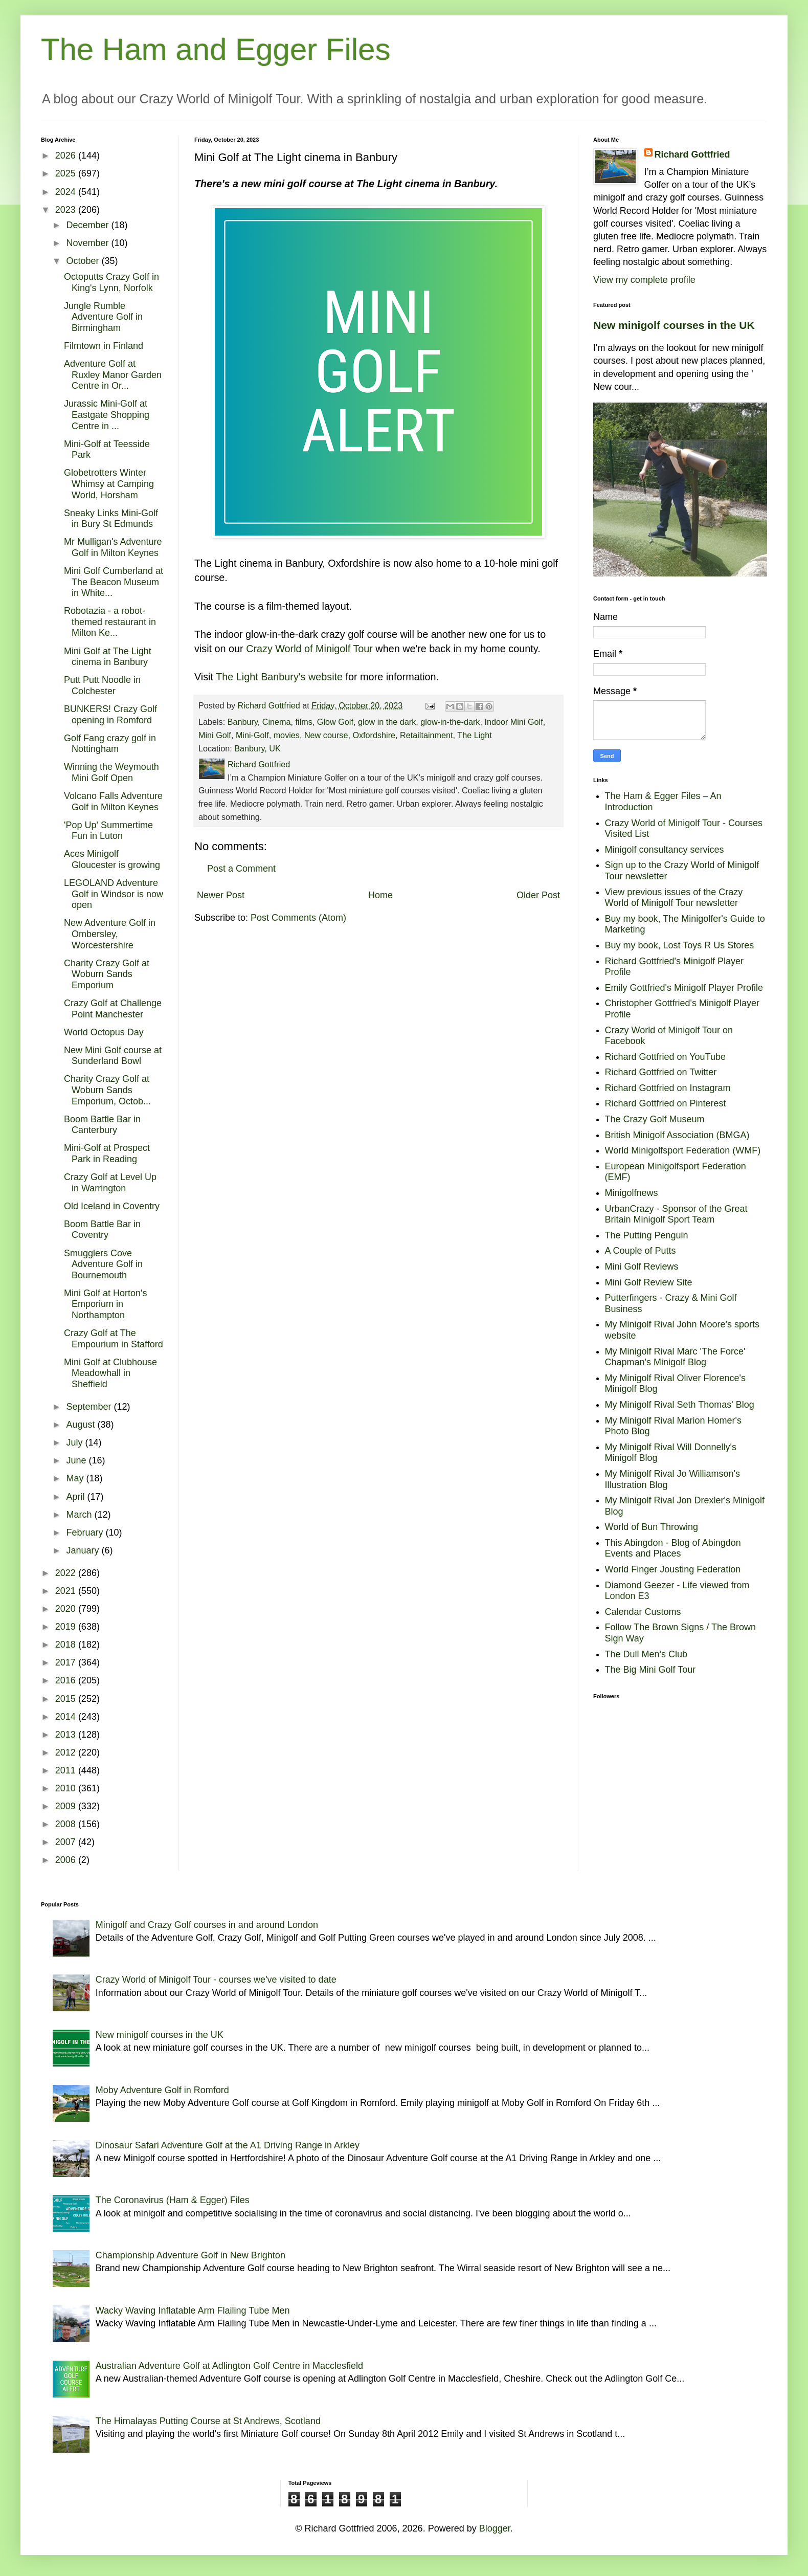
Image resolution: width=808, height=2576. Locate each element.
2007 (66, 1842)
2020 (66, 1609)
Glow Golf (335, 721)
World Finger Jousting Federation (673, 1569)
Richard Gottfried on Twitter (661, 1072)
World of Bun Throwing (651, 1527)
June (77, 1460)
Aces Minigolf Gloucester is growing (112, 859)
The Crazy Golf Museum (655, 1119)
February (85, 1532)
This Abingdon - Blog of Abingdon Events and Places (673, 1548)
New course (326, 735)
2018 (66, 1644)
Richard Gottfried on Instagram (668, 1088)
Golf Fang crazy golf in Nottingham (110, 743)
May (76, 1478)
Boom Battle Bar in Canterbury (102, 1125)
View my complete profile (644, 280)
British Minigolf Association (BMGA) (677, 1135)
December (88, 225)
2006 (66, 1860)
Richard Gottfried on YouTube (665, 1057)
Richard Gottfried (692, 154)
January (83, 1550)
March (80, 1514)
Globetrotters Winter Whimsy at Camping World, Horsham (109, 484)
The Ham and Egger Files (216, 49)
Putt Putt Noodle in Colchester (102, 685)
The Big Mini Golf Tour (650, 1669)
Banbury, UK (257, 748)
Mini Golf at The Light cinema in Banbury (107, 657)
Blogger (494, 2528)
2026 (66, 155)
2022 (66, 1573)
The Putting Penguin (646, 1235)
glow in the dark (387, 721)
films (304, 721)
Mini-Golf (252, 735)
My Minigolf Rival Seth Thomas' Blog (679, 1405)
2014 (66, 1717)
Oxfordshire (373, 735)
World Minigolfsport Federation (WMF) (683, 1150)
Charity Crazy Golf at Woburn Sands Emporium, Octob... (107, 1090)
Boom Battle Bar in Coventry (102, 1229)
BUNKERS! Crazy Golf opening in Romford (110, 714)
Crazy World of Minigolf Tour (309, 648)
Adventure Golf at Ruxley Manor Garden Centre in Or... (113, 375)
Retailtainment (426, 735)
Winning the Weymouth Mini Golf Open (111, 772)
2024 (66, 192)
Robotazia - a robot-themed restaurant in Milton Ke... (110, 622)
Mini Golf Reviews (642, 1266)
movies (287, 735)
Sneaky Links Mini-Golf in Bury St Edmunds (111, 518)
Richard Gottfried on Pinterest (665, 1103)
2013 (66, 1734)
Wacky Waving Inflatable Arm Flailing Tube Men (193, 2310)
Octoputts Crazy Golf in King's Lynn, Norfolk (111, 282)
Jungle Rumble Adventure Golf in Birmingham (103, 317)
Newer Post (220, 895)
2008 (66, 1824)
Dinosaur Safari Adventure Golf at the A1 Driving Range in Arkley (228, 2145)
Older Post (538, 895)
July (75, 1442)
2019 (66, 1627)
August (81, 1424)
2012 (66, 1752)
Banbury (243, 721)
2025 (66, 173)
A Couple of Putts (640, 1251)
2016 (66, 1680)
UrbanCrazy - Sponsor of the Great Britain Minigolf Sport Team (676, 1214)
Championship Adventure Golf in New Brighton (190, 2255)
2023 (66, 210)
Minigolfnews (631, 1193)
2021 (66, 1591)
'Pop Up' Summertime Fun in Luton (108, 830)
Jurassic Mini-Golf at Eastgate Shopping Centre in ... (106, 414)
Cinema (276, 721)
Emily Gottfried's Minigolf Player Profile (684, 988)
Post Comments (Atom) (298, 918)
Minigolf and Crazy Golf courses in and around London (207, 1925)
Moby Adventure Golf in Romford (162, 2090)
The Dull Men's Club (646, 1654)
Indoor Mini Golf (513, 721)
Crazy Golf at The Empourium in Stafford (113, 1338)
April (76, 1497)
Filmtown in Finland (103, 346)
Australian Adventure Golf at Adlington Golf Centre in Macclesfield (229, 2366)
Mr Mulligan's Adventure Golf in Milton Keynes (113, 547)
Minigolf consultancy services (664, 850)
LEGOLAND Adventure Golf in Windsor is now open (113, 894)
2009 (66, 1806)
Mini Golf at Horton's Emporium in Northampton (105, 1304)
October (83, 261)
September (90, 1407)
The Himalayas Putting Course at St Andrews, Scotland (208, 2421)
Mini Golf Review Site (648, 1282)
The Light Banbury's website (279, 676)
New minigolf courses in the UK (674, 325)
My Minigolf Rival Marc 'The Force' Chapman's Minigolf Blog (675, 1357)
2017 (66, 1662)
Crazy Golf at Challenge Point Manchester (113, 1008)
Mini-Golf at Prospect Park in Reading (107, 1153)
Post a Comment (241, 868)
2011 (66, 1770)
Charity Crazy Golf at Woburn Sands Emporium (106, 974)
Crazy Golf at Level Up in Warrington (110, 1182)
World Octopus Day (104, 1032)
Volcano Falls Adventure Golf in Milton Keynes (113, 801)
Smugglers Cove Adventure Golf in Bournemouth (103, 1264)
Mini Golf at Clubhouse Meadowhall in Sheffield (110, 1373)
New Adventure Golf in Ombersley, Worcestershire (109, 934)
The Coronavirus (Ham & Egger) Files (173, 2200)
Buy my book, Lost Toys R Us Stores (679, 945)
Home (380, 895)
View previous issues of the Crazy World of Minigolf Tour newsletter (674, 897)
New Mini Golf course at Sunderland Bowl (113, 1056)
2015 (66, 1699)
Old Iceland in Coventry (112, 1206)
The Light (474, 735)
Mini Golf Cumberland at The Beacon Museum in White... (113, 582)
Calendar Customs (643, 1612)
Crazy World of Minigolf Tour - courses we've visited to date (216, 1979)
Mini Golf (214, 735)
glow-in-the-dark (450, 721)
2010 (66, 1788)
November (88, 243)
